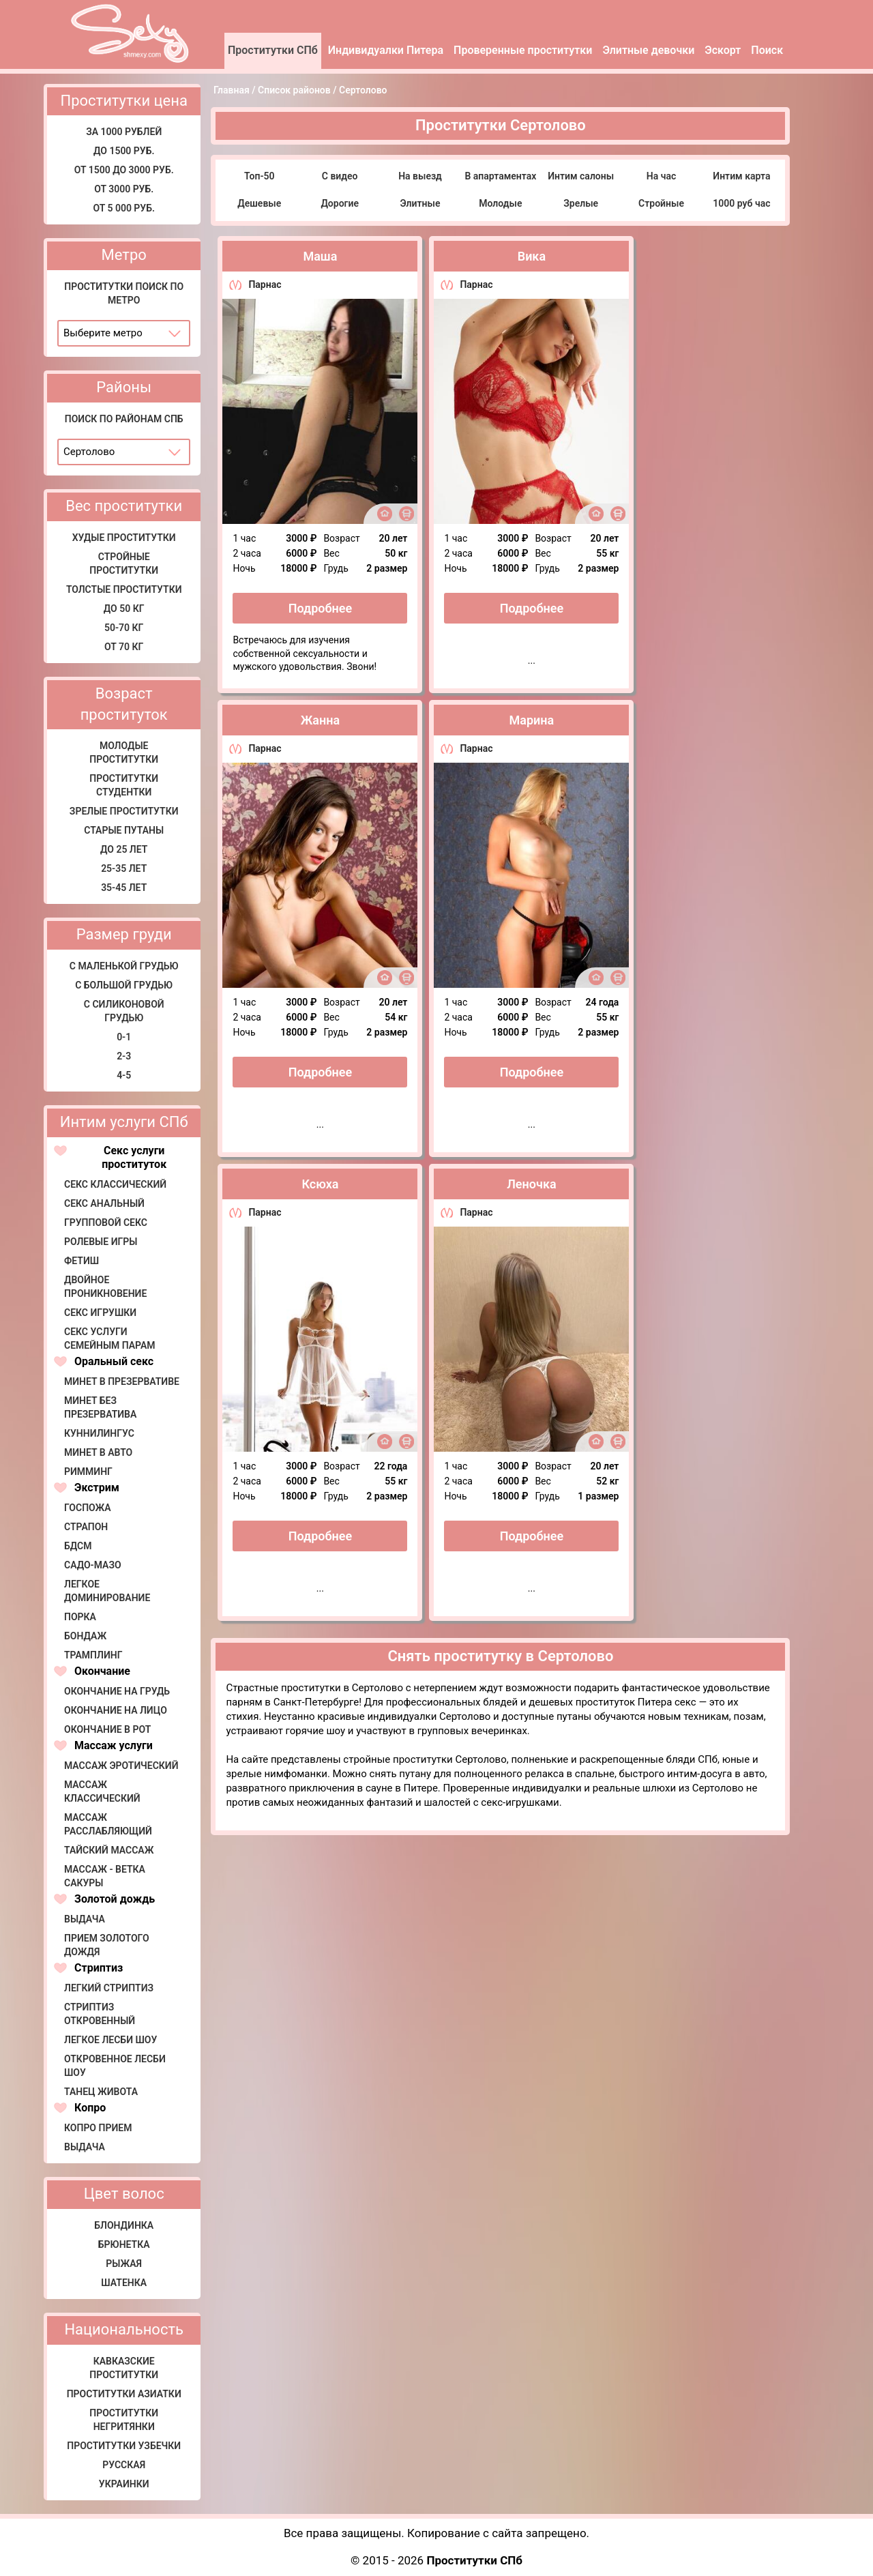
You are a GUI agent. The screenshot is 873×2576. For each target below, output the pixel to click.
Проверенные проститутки (523, 50)
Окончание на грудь (117, 1691)
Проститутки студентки (123, 785)
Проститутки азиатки (124, 2393)
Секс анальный (104, 1203)
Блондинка (123, 2225)
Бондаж (85, 1635)
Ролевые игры (100, 1241)
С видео (340, 176)
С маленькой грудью (124, 966)
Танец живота (101, 2091)
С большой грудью (124, 985)
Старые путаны (124, 830)
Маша (320, 256)
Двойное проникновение (105, 1286)
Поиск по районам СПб (124, 418)
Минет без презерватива (100, 1407)
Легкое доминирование (107, 1591)
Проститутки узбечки (124, 2445)
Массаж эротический (121, 1765)
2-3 (124, 1056)
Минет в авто (98, 1452)
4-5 (124, 1075)
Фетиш (81, 1260)
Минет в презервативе (121, 1381)
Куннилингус (99, 1433)
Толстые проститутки (124, 589)
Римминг (88, 1471)
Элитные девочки (648, 50)
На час (661, 176)
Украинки (124, 2483)
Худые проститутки (124, 537)
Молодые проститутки (123, 752)
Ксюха (319, 1184)
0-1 (124, 1036)
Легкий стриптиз (108, 1987)
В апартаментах (500, 176)
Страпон (86, 1526)
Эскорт (723, 50)
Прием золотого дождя (106, 1945)
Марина (531, 720)
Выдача (84, 1919)
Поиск (767, 50)
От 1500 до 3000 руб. (124, 169)
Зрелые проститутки (124, 811)
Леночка (531, 1184)
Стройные (661, 203)
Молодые (500, 203)
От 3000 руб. (123, 189)
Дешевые (259, 203)
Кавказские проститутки (123, 2368)
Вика (532, 256)
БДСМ (77, 1545)
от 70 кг (123, 646)
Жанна (320, 720)
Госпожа (87, 1507)
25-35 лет (124, 868)
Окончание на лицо (115, 1710)
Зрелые (580, 203)
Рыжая (124, 2263)
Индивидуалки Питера (385, 50)
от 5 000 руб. (124, 208)
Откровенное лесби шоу (115, 2065)
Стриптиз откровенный (99, 2014)
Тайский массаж (108, 1850)
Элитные (420, 203)
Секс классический (115, 1184)
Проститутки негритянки (123, 2419)
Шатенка (124, 2282)
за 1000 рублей (124, 131)
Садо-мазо (92, 1565)
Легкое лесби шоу (110, 2039)
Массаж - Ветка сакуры (104, 1876)
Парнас (264, 284)
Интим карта (741, 176)
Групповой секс (105, 1222)
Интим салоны (581, 176)
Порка (80, 1616)
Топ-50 (259, 176)
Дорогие (340, 203)
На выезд (420, 176)
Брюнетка (124, 2244)
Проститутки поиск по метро (123, 293)
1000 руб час (741, 203)
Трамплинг (93, 1655)
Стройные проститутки (123, 563)
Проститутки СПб (273, 50)
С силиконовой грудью (124, 1011)
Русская (123, 2464)
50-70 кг (123, 627)
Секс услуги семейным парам (110, 1338)
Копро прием (98, 2127)
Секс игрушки (100, 1312)
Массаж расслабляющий (108, 1824)
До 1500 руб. (123, 150)
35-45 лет (124, 887)
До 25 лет (123, 849)
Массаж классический (102, 1791)
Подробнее (320, 608)
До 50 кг (124, 608)
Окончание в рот (107, 1729)
